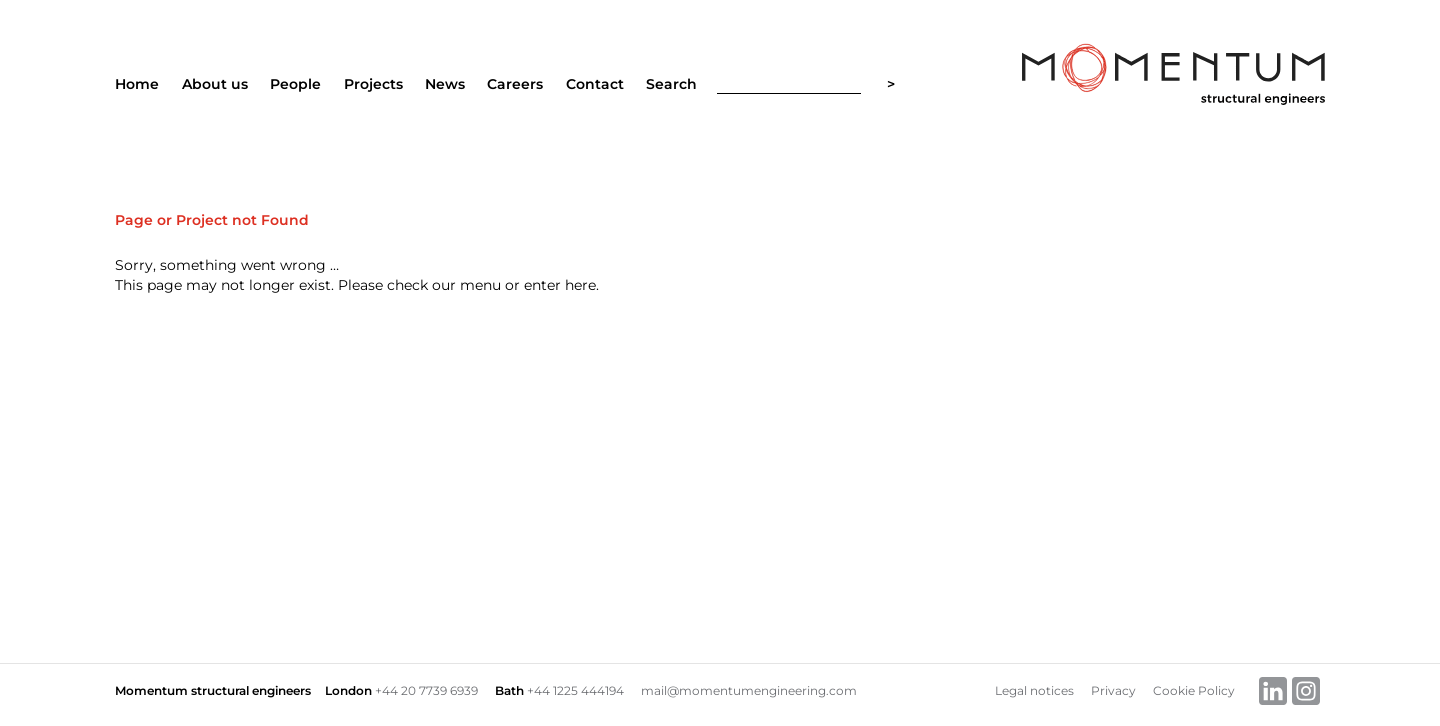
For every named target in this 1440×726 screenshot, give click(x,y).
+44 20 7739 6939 (426, 690)
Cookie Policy (1194, 690)
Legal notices (1034, 690)
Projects (373, 84)
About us (215, 84)
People (295, 84)
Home (137, 84)
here (580, 285)
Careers (515, 84)
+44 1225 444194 (575, 690)
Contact (595, 84)
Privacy (1113, 690)
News (445, 84)
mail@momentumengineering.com (749, 690)
